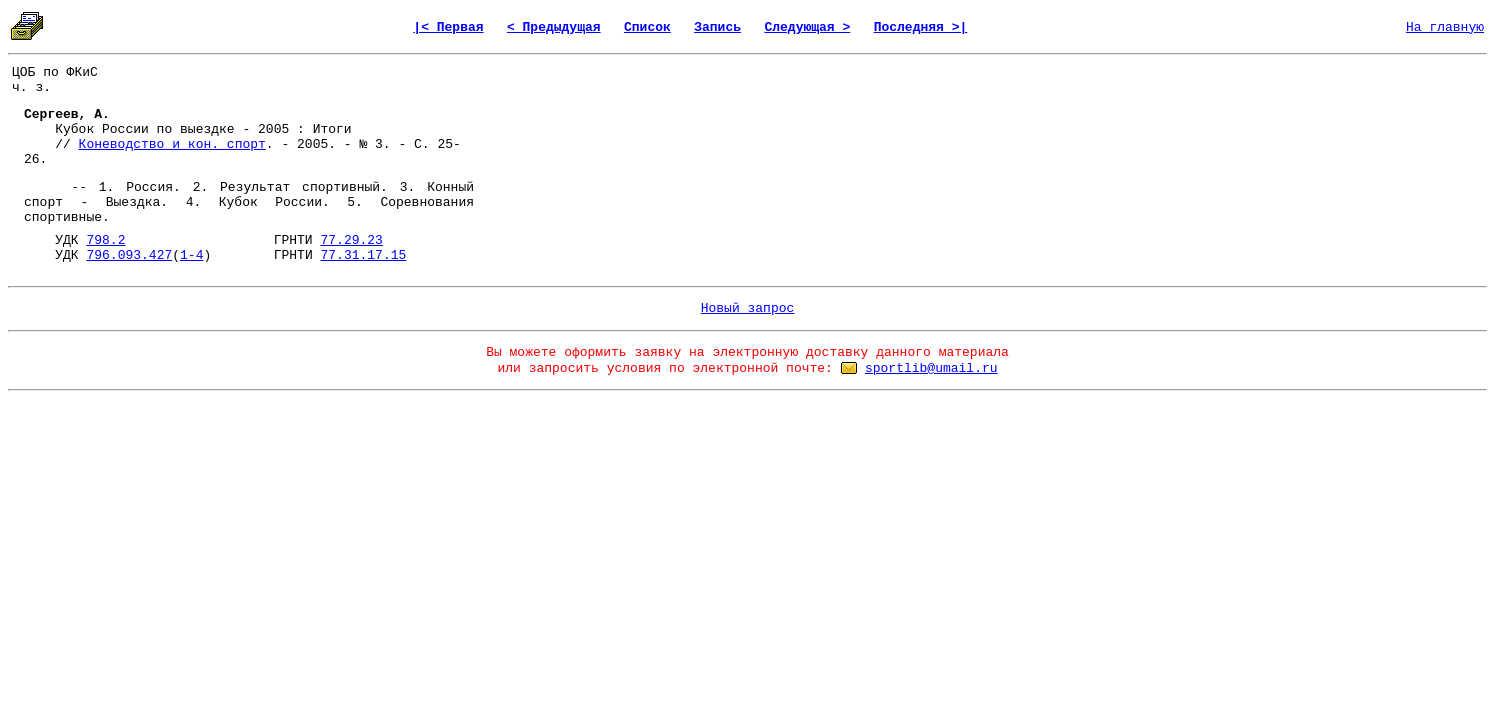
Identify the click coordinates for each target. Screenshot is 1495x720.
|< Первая (448, 27)
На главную (1445, 27)
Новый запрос (748, 308)
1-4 (191, 255)
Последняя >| (921, 27)
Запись (717, 27)
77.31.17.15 (364, 255)
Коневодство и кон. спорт (172, 144)
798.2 (105, 240)
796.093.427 (129, 255)
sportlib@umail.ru (931, 368)
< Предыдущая (554, 27)
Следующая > (807, 27)
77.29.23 (351, 240)
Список (647, 27)
